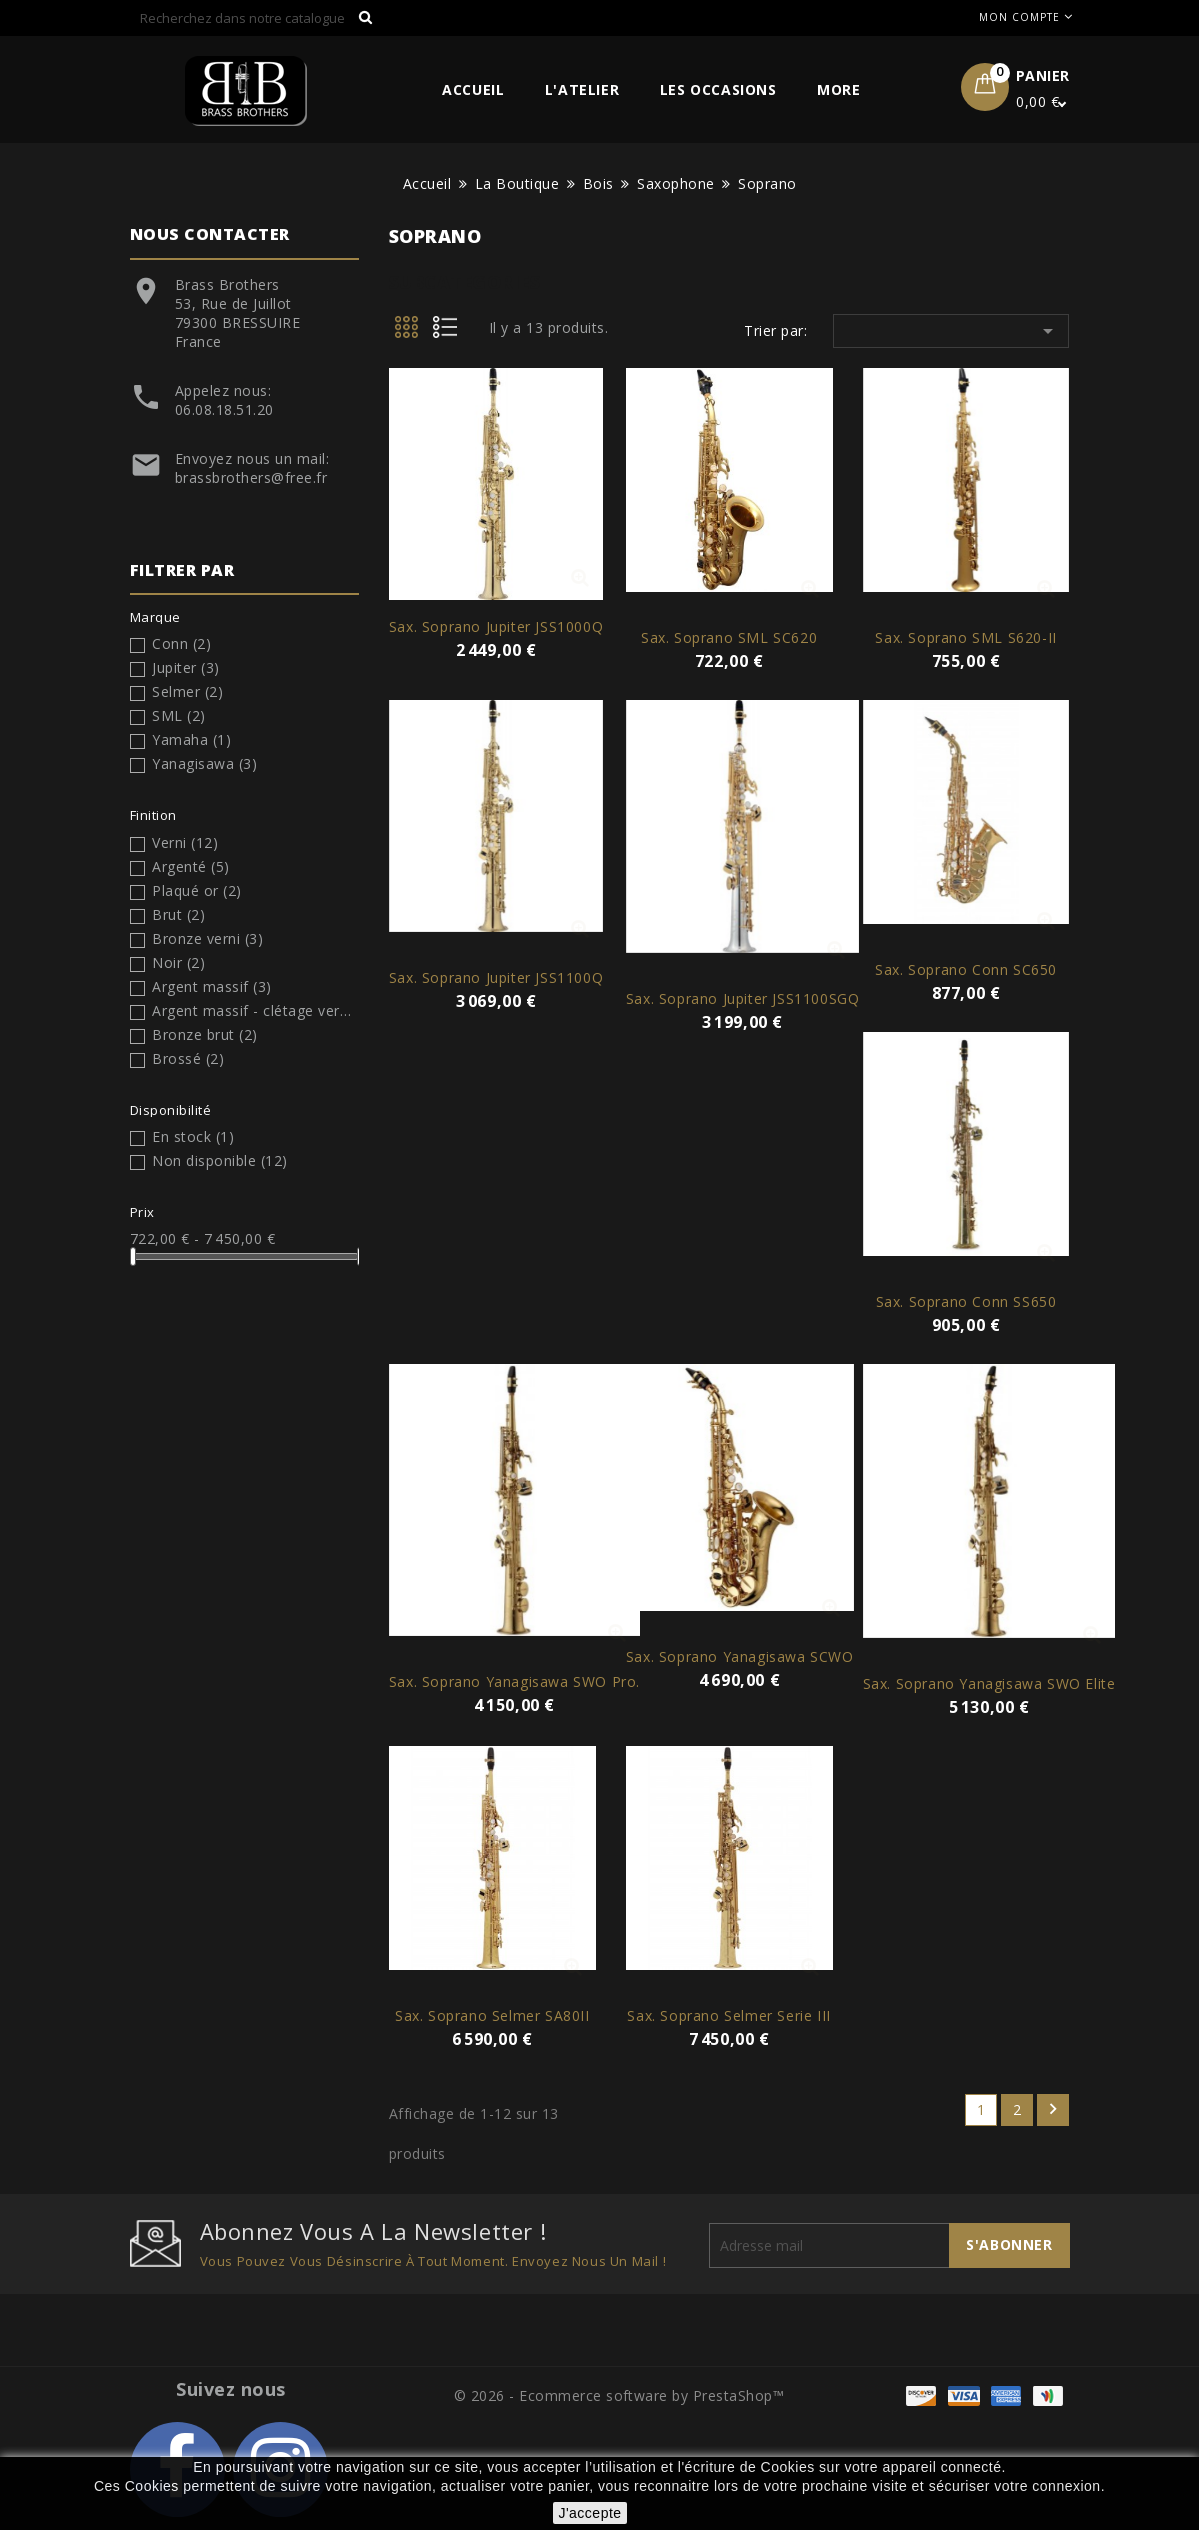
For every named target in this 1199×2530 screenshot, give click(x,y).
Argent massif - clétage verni (251, 1010)
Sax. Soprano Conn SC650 (966, 969)
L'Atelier (582, 89)
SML (179, 715)
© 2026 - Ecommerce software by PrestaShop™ (619, 2395)
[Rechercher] (257, 18)
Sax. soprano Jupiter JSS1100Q (496, 977)
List (452, 333)
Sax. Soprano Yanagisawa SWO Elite (989, 1683)
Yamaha (191, 739)
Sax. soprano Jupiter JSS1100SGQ (743, 998)
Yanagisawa (204, 763)
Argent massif (212, 986)
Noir (178, 962)
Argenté (191, 866)
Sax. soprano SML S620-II (965, 637)
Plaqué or (197, 890)
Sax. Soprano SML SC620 (729, 637)
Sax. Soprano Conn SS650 (966, 1301)
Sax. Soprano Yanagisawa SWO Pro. (514, 1681)
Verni (185, 842)
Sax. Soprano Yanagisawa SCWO (740, 1656)
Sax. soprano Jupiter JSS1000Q (496, 626)
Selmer (187, 691)
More (838, 89)
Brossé (188, 1058)
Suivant (1053, 2109)
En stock (193, 1136)
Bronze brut (205, 1034)
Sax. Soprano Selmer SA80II (492, 2015)
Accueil (473, 89)
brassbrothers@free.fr (251, 477)
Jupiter (186, 667)
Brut (178, 914)
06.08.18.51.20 (224, 409)
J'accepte (589, 2513)
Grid (408, 333)
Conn (181, 643)
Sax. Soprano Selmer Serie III (728, 2015)
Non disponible (220, 1160)
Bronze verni (207, 938)
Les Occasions (718, 89)
